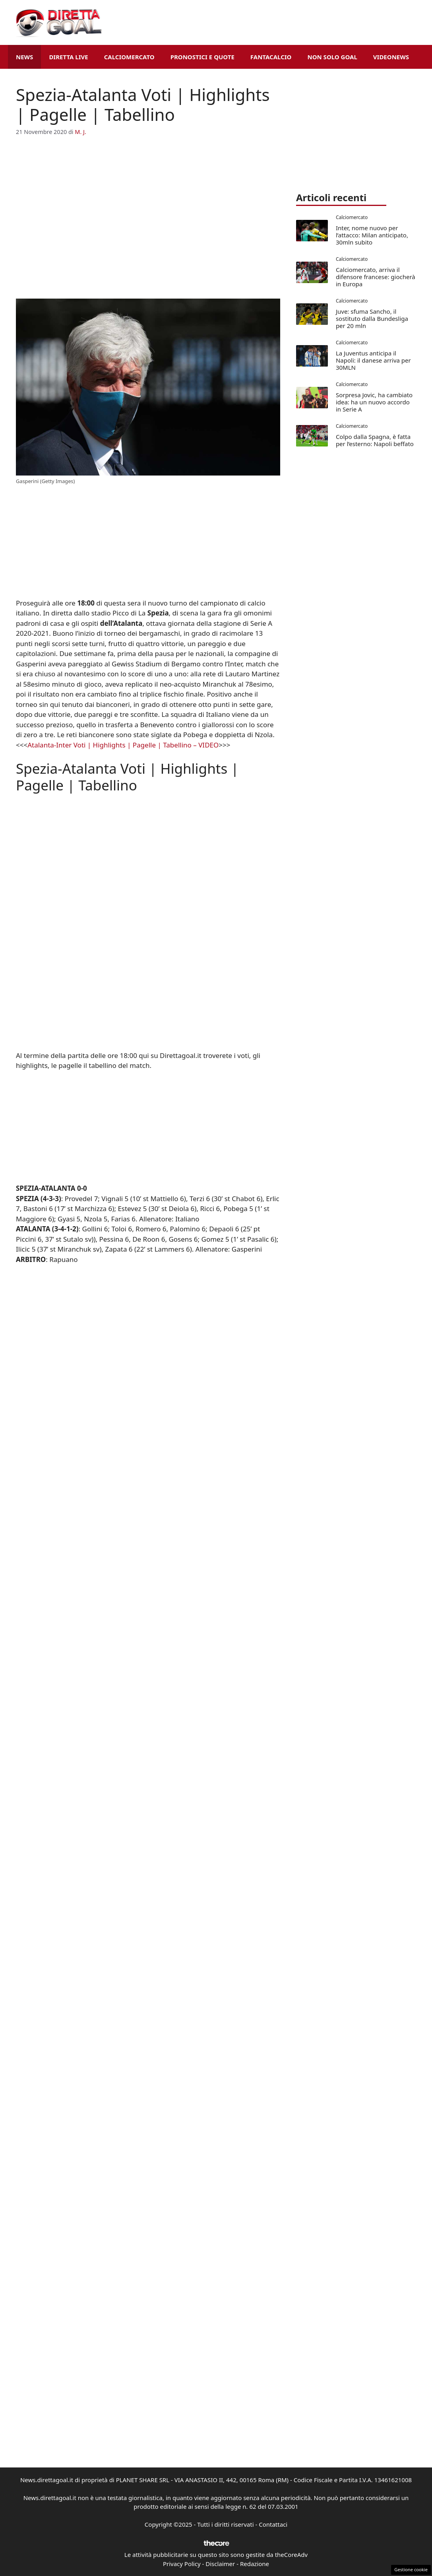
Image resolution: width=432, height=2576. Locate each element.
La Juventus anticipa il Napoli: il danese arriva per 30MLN (373, 360)
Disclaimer (220, 2564)
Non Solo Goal (332, 57)
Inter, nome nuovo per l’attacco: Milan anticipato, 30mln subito (372, 235)
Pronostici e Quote (202, 57)
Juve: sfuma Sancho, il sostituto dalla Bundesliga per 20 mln (372, 318)
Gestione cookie (411, 2569)
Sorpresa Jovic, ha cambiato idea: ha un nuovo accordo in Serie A (374, 402)
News (24, 57)
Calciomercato (129, 57)
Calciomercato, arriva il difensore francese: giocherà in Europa (375, 277)
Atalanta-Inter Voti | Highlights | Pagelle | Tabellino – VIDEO (123, 744)
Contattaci (273, 2524)
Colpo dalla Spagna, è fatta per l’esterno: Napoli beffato (375, 440)
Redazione (254, 2564)
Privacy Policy (182, 2564)
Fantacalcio (271, 57)
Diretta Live (68, 57)
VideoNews (391, 57)
